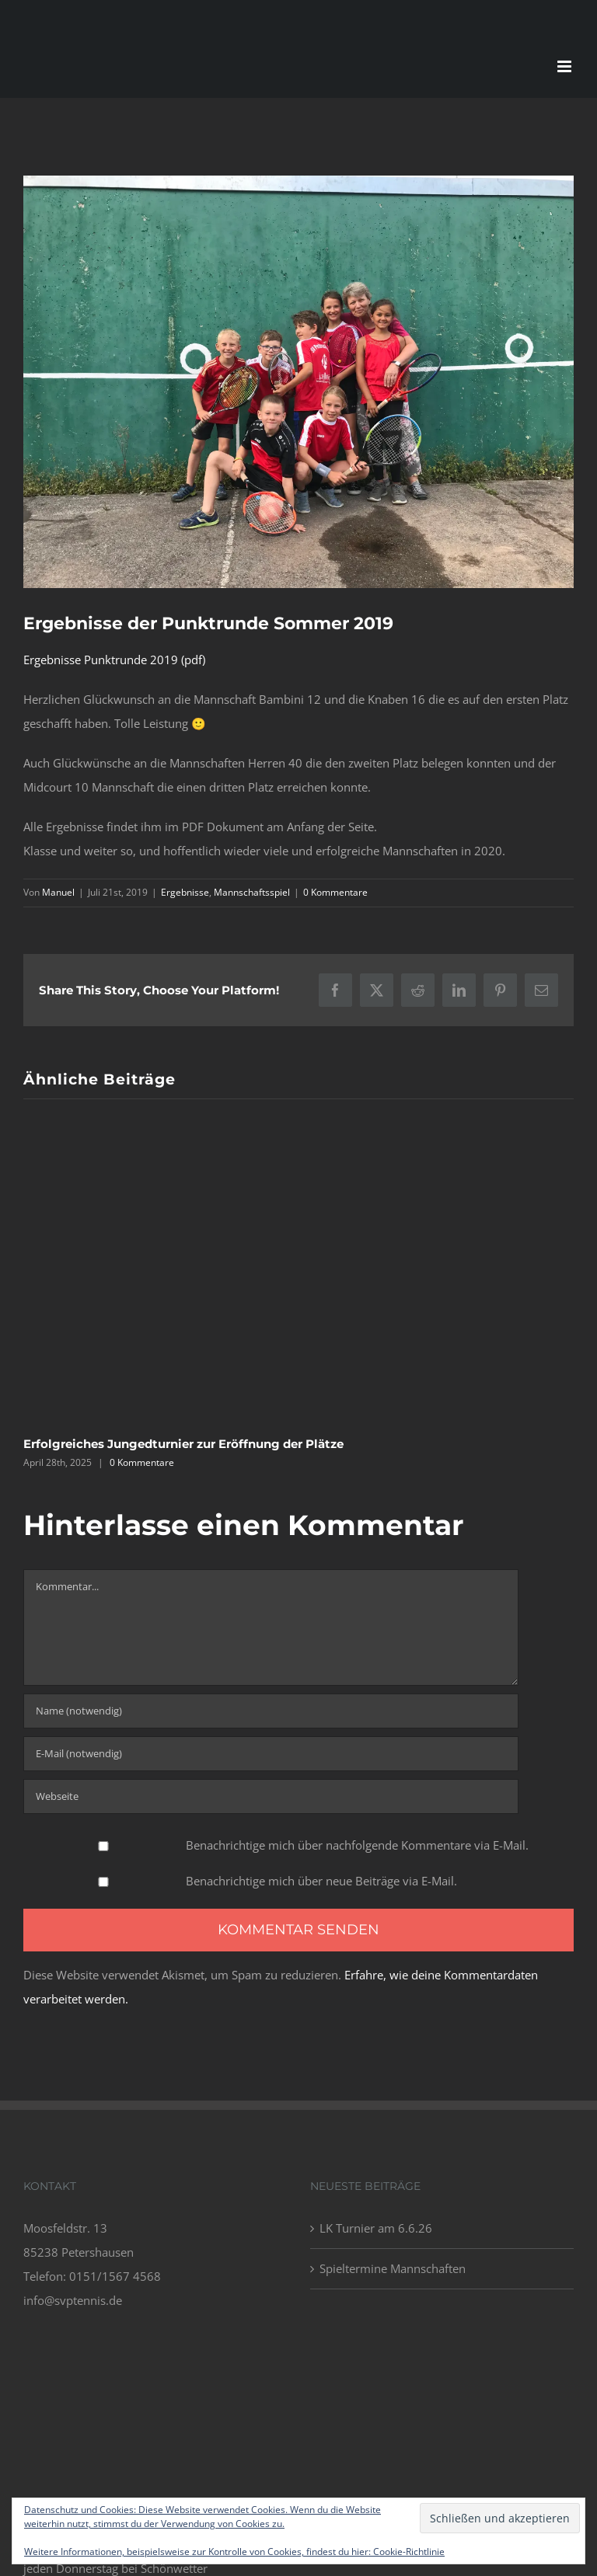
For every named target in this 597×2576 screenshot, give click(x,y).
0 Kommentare (335, 892)
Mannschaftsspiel (252, 892)
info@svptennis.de (72, 2300)
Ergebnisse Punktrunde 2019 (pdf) (114, 659)
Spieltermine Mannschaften (392, 2268)
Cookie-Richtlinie (409, 2551)
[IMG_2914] (298, 382)
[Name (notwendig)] (270, 1711)
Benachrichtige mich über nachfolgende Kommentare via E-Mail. (357, 1845)
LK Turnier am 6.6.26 (375, 2228)
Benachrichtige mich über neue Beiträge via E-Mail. (321, 1880)
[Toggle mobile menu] (565, 66)
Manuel (58, 892)
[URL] (270, 1796)
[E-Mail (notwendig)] (270, 1753)
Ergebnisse (185, 892)
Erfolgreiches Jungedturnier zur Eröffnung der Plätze (183, 1443)
